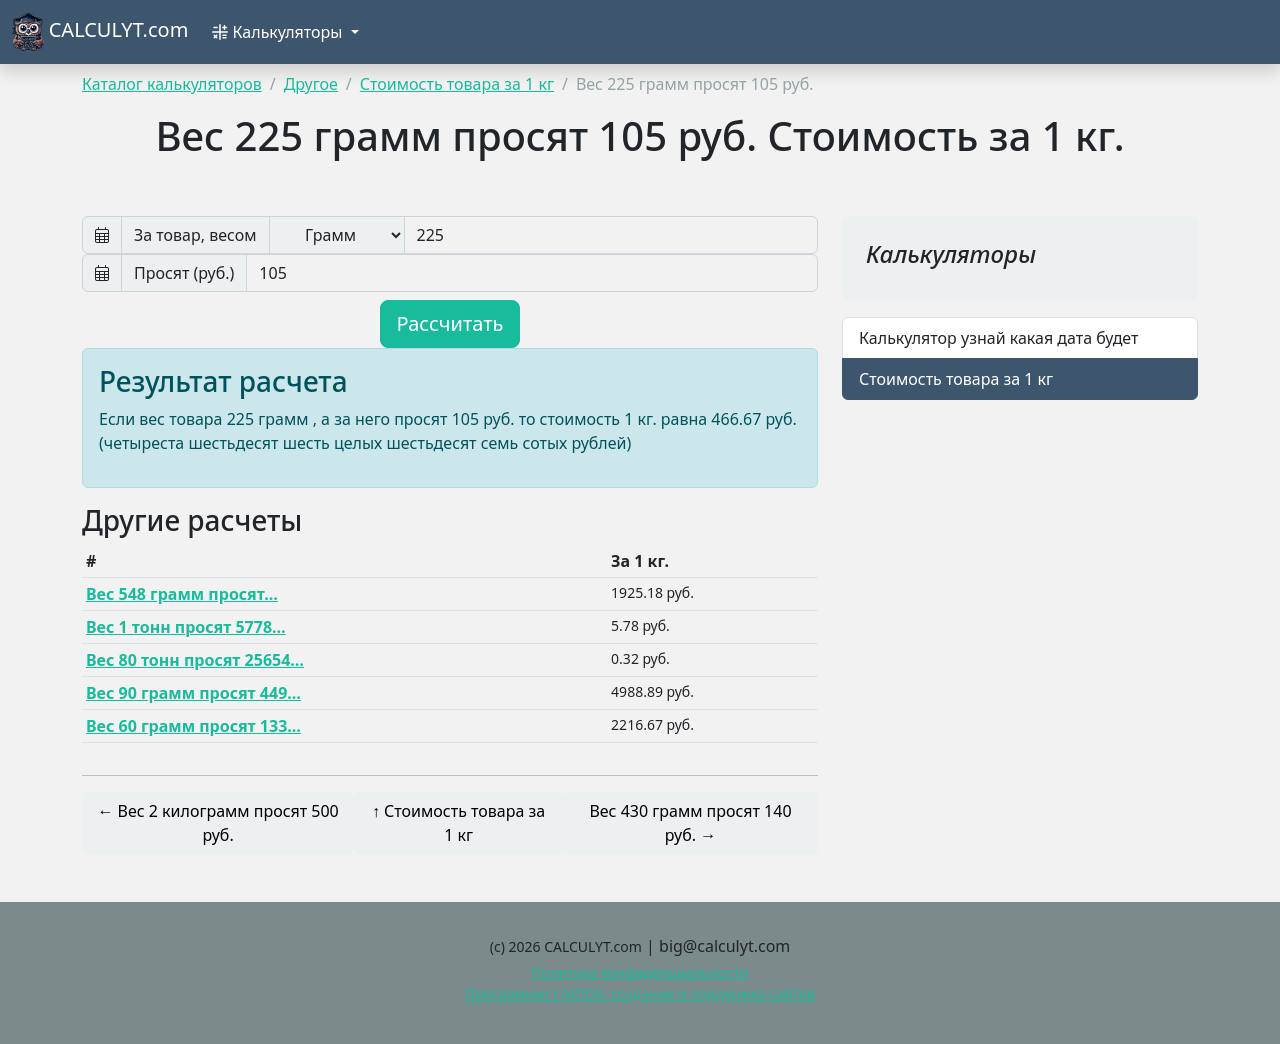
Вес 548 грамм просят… (182, 594)
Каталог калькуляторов (172, 84)
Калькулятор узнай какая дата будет (998, 338)
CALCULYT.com (100, 32)
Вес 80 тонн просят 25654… (195, 660)
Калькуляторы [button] (279, 32)
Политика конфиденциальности (639, 972)
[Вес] (611, 235)
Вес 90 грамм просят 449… (193, 693)
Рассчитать (450, 323)
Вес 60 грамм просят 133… (193, 726)
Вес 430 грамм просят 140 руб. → (690, 823)
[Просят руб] (532, 273)
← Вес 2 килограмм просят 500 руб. (217, 823)
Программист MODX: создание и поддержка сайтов (640, 993)
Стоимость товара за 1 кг (457, 84)
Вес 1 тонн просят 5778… (186, 627)
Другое (311, 84)
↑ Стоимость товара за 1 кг (458, 823)
